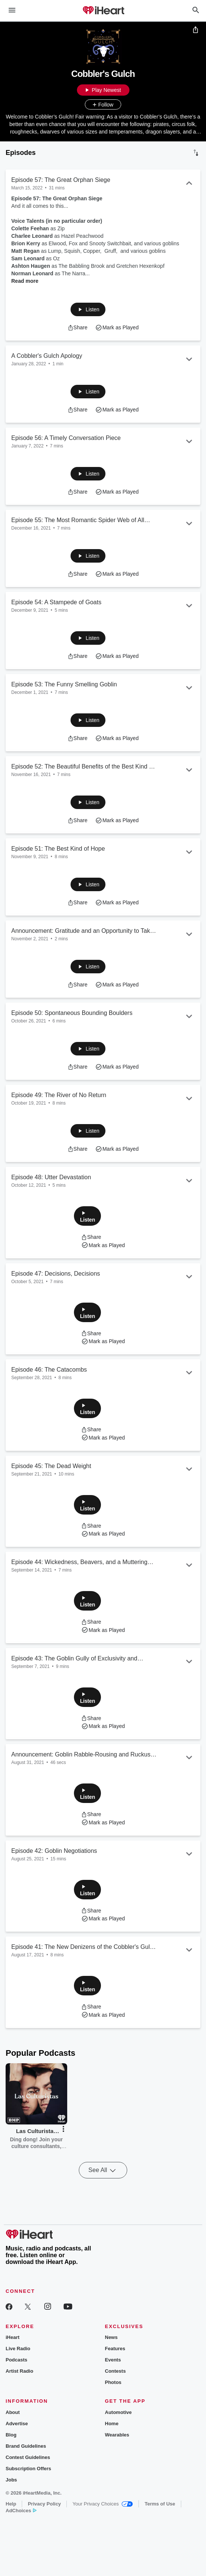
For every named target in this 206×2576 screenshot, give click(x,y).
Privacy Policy (44, 2504)
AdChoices (21, 2510)
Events (113, 2360)
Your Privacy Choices (102, 2504)
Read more (24, 281)
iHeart (13, 2337)
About (13, 2412)
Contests (115, 2371)
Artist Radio (19, 2371)
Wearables (117, 2435)
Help (11, 2504)
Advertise (17, 2423)
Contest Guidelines (28, 2457)
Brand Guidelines (26, 2446)
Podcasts (16, 2360)
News (111, 2337)
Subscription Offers (28, 2468)
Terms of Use (159, 2504)
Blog (11, 2435)
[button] (88, 309)
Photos (113, 2382)
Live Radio (18, 2348)
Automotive (118, 2412)
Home (112, 2423)
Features (115, 2348)
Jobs (11, 2480)
